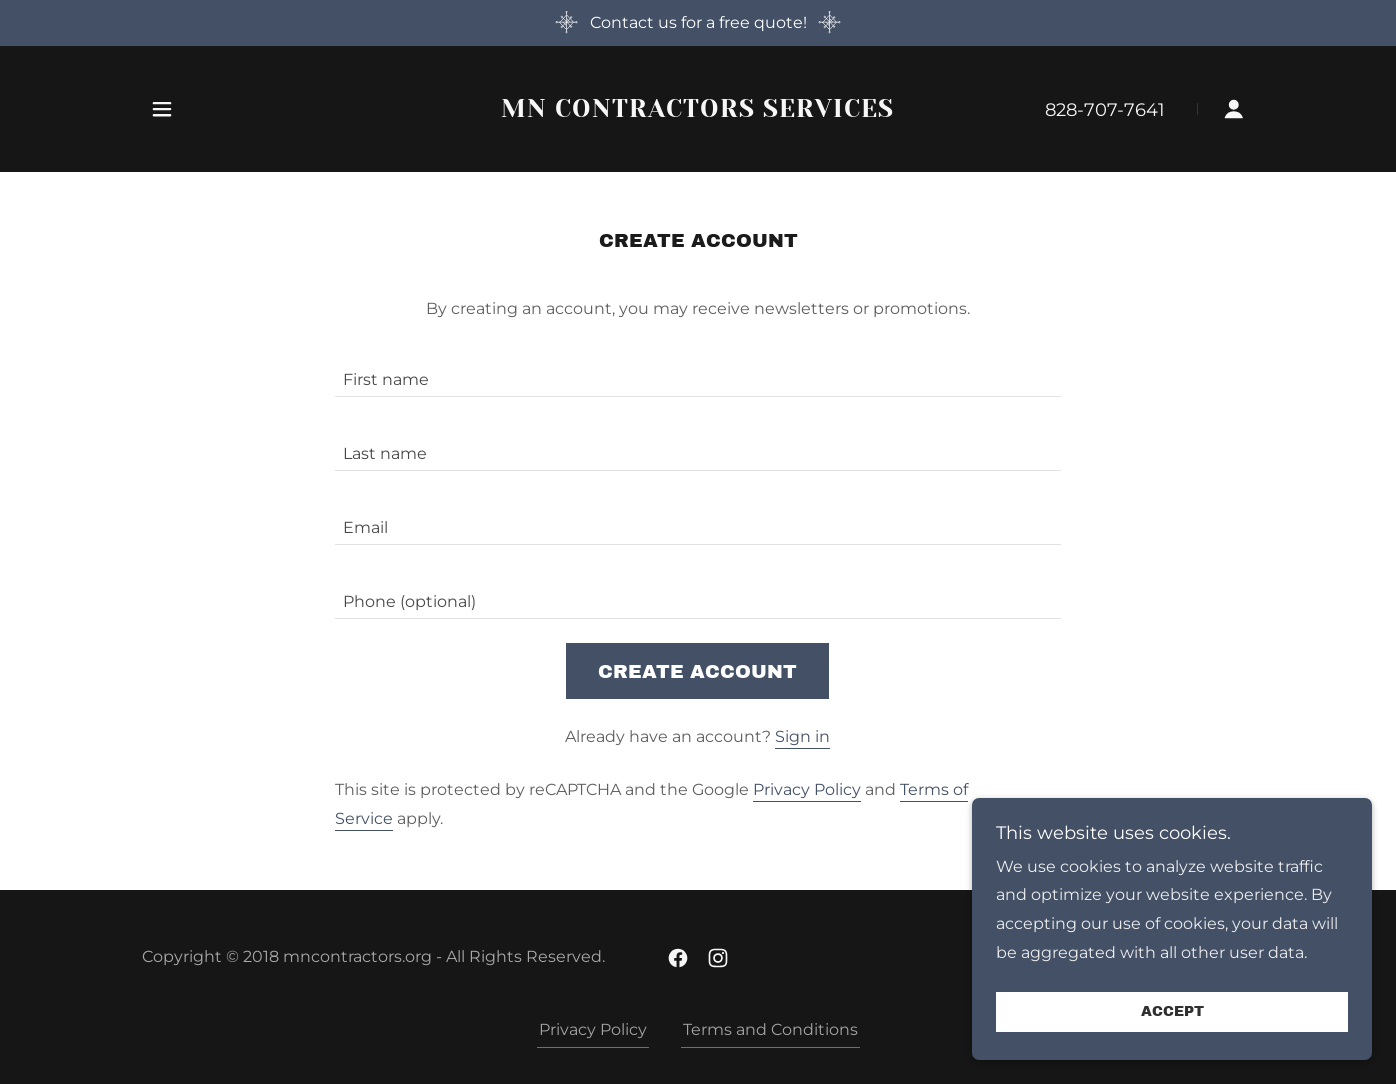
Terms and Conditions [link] (770, 1029)
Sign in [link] (802, 736)
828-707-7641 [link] (1105, 110)
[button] (162, 109)
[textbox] (697, 372)
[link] (698, 111)
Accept (1172, 1012)
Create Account (697, 671)
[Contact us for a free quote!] (698, 23)
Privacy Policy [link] (807, 789)
